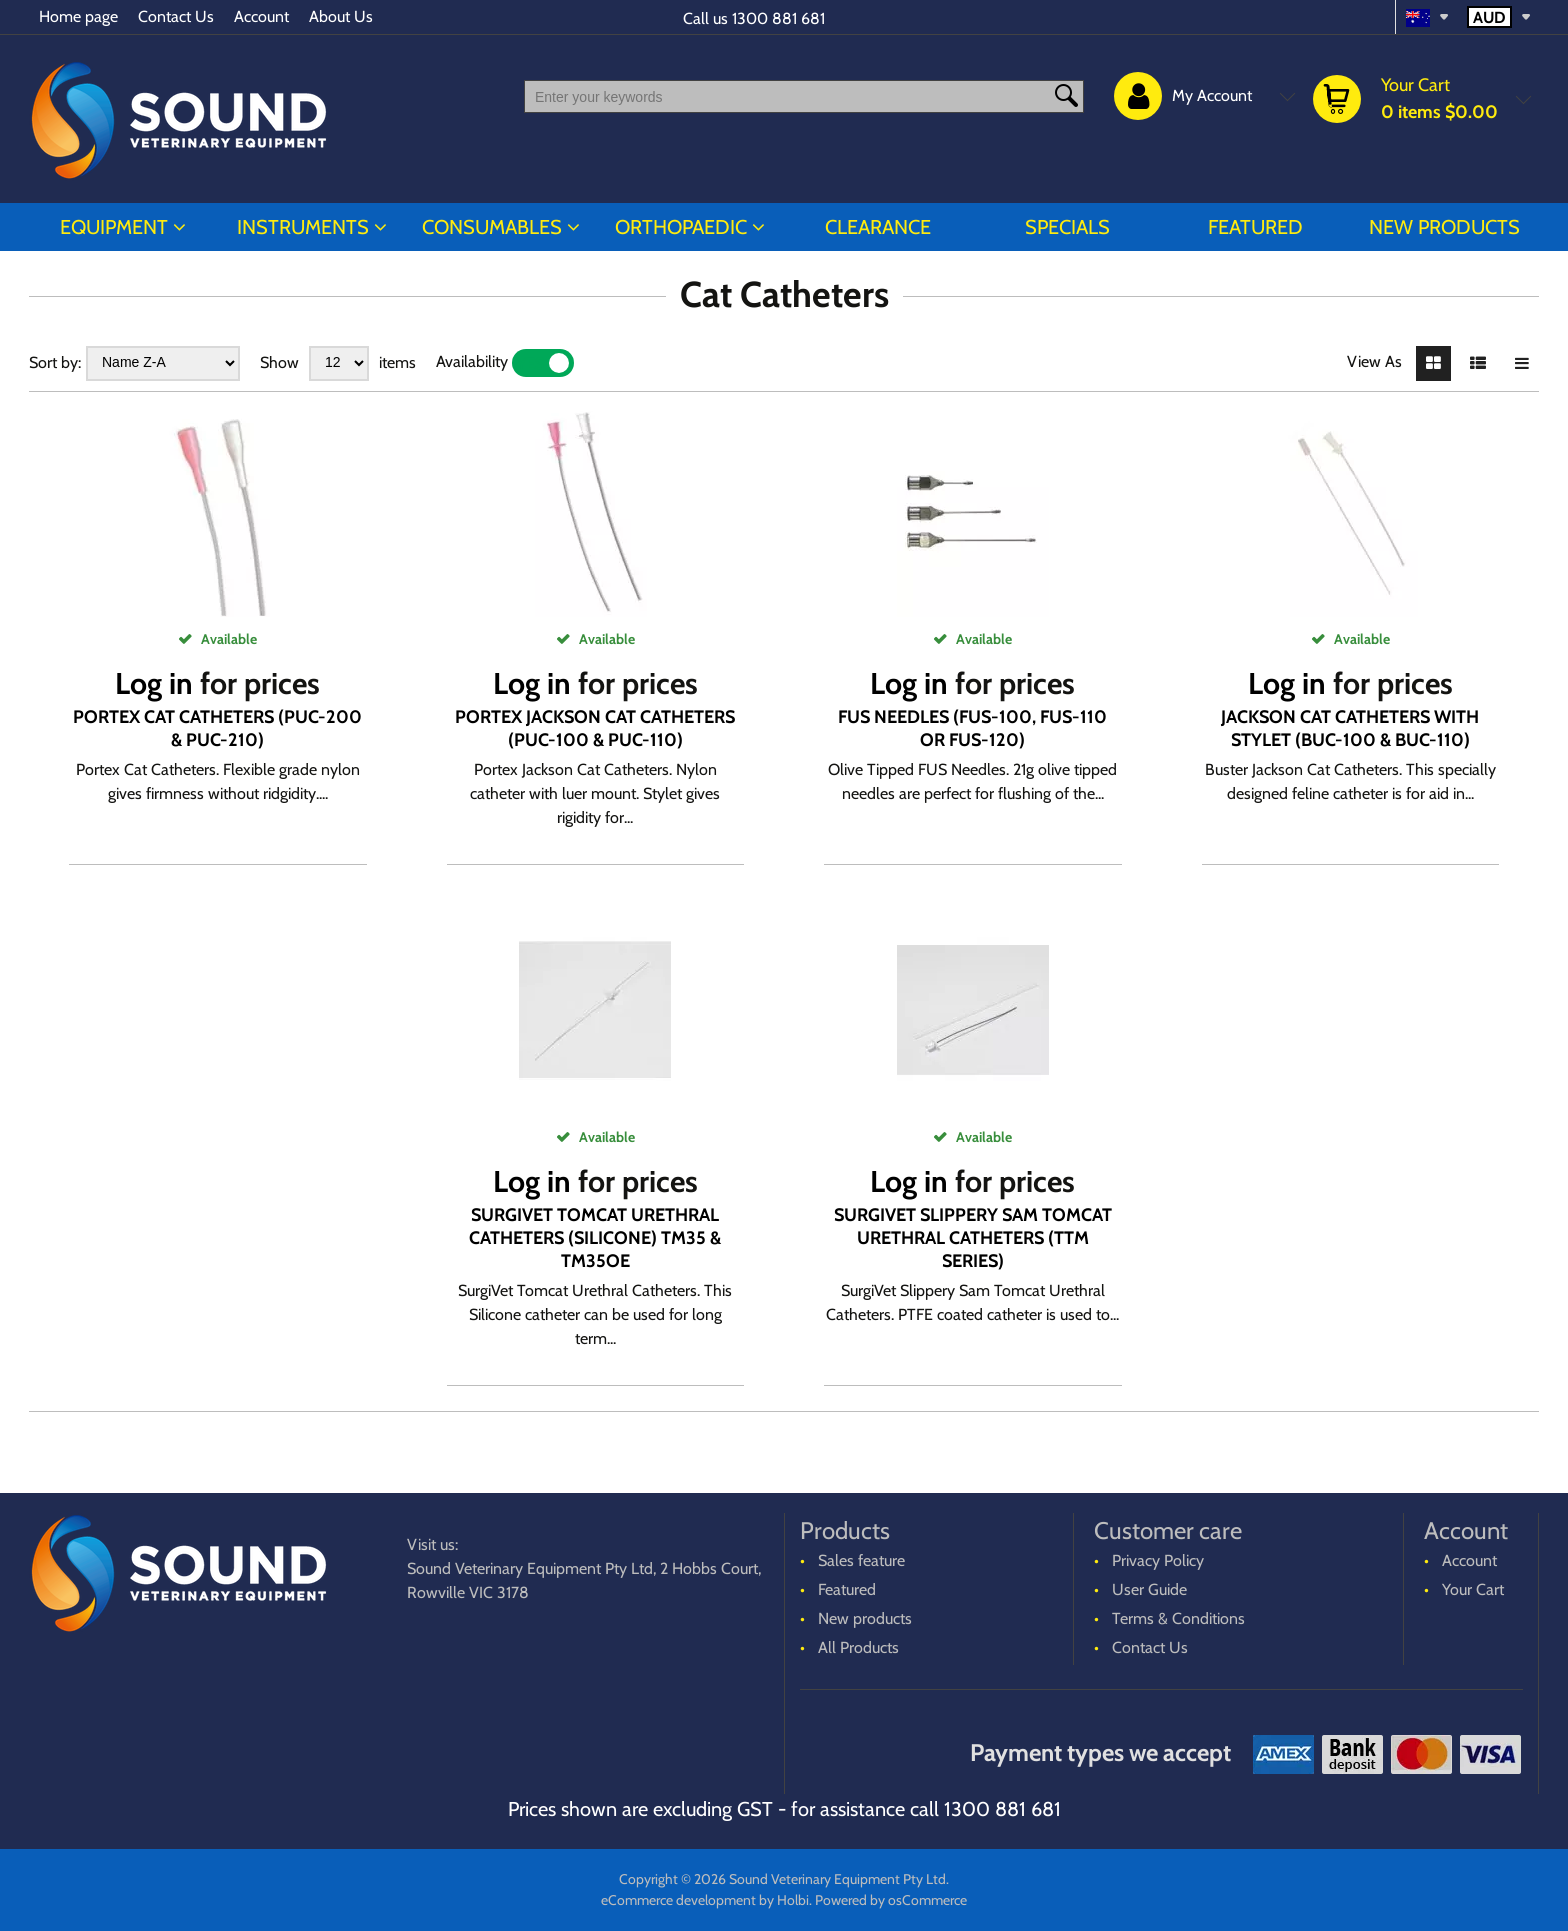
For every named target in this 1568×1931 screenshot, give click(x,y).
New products (1444, 227)
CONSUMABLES (492, 227)
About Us (341, 16)
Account (261, 16)
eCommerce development (678, 1900)
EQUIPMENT (114, 227)
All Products (858, 1647)
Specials (1067, 227)
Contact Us (176, 16)
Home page (78, 16)
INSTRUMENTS (303, 227)
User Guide (1149, 1589)
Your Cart (1473, 1589)
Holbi (793, 1900)
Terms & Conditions (1178, 1618)
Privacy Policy (1158, 1560)
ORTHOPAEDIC (681, 227)
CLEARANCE (878, 227)
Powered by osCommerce (891, 1900)
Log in (154, 683)
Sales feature (861, 1560)
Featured (1255, 227)
